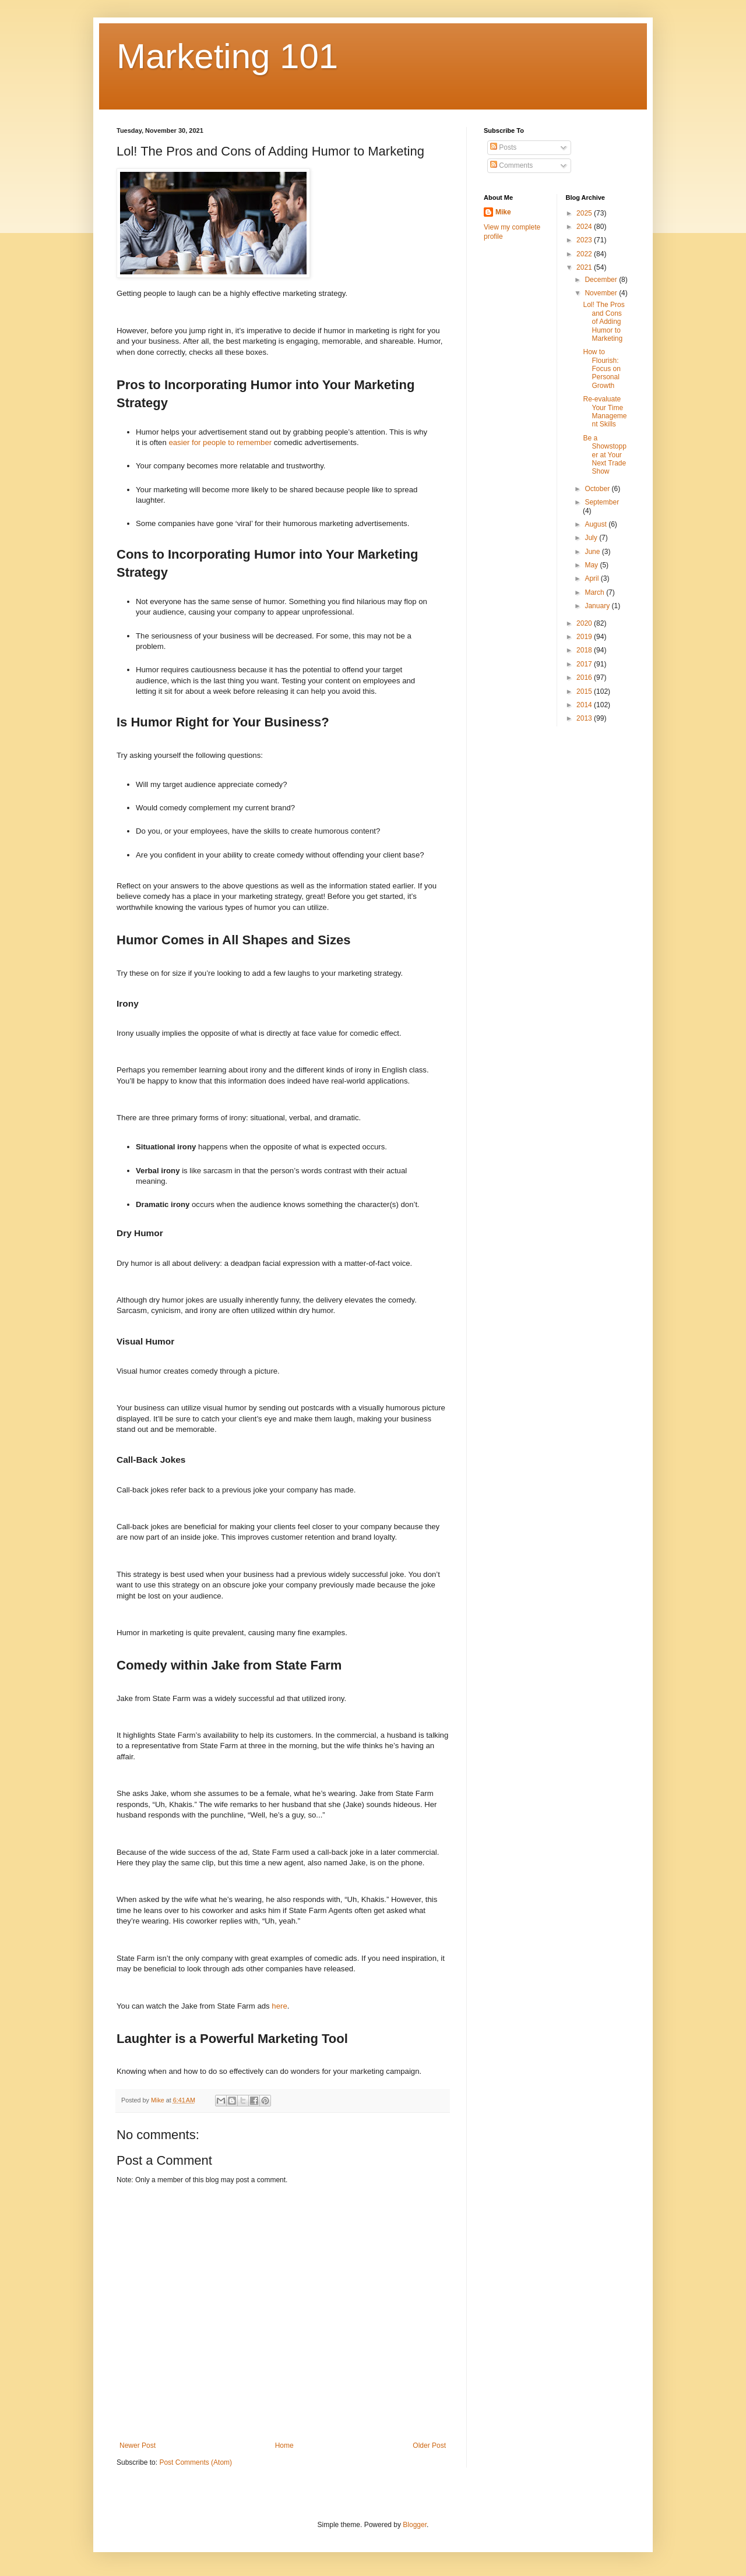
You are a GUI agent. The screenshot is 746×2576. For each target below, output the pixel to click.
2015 (585, 691)
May (592, 565)
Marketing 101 (227, 56)
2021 (585, 267)
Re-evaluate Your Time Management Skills (605, 411)
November (602, 293)
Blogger (415, 2525)
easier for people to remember (220, 442)
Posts (503, 147)
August (596, 524)
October (598, 489)
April (592, 578)
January (598, 606)
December (602, 280)
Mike (503, 212)
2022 (585, 254)
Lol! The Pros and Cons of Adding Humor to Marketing (603, 322)
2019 (585, 637)
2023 (585, 240)
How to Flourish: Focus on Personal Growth (601, 369)
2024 (585, 227)
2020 (585, 623)
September (602, 502)
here (279, 2006)
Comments (511, 165)
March (595, 592)
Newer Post (137, 2445)
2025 (585, 213)
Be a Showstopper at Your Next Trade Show (604, 455)
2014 (585, 705)
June (593, 552)
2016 (585, 677)
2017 (585, 664)
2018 (585, 650)
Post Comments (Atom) (195, 2462)
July (592, 538)
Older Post (429, 2445)
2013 (585, 718)
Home (284, 2445)
